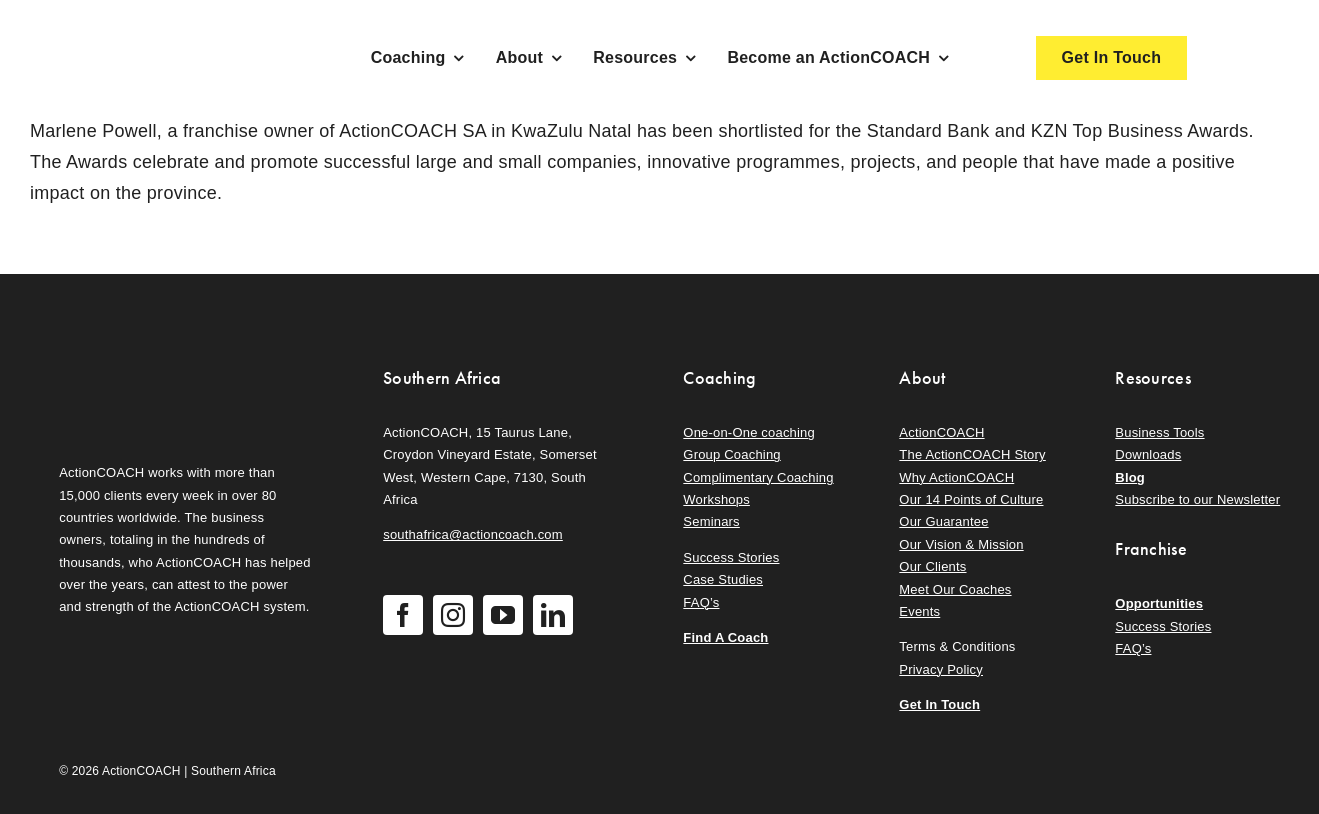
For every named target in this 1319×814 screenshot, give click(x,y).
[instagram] (453, 615)
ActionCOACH (941, 432)
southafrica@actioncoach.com (473, 534)
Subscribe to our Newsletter (1197, 499)
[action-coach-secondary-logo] (159, 362)
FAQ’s (701, 602)
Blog (1130, 477)
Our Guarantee (943, 521)
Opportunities (1159, 603)
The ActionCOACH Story (972, 454)
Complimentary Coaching (758, 477)
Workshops (716, 499)
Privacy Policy (941, 669)
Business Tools (1159, 432)
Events (919, 611)
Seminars (711, 521)
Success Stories (731, 557)
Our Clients (932, 566)
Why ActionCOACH (956, 477)
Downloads (1148, 454)
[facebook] (403, 615)
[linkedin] (553, 615)
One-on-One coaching (749, 432)
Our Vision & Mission (961, 544)
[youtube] (503, 615)
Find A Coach (725, 637)
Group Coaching (731, 454)
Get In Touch (939, 704)
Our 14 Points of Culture (971, 499)
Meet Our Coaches (955, 589)
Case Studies (723, 579)
